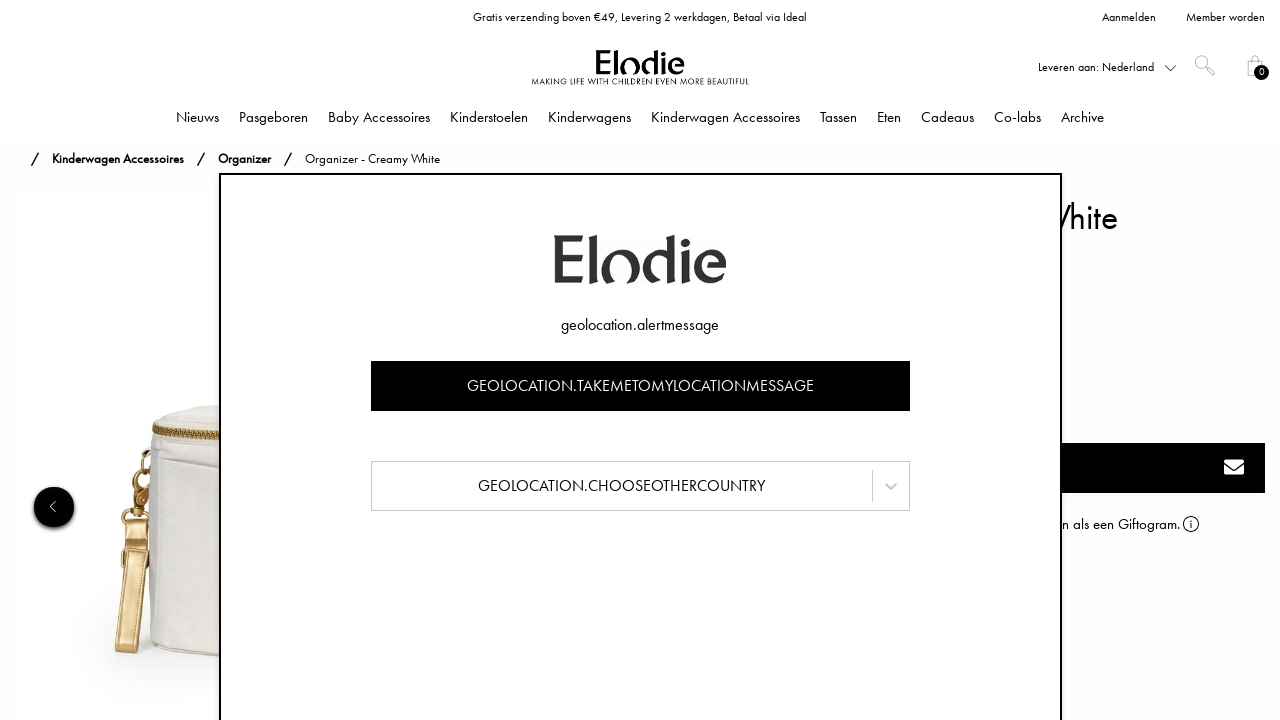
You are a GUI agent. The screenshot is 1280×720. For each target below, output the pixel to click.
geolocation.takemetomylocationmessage (640, 385)
